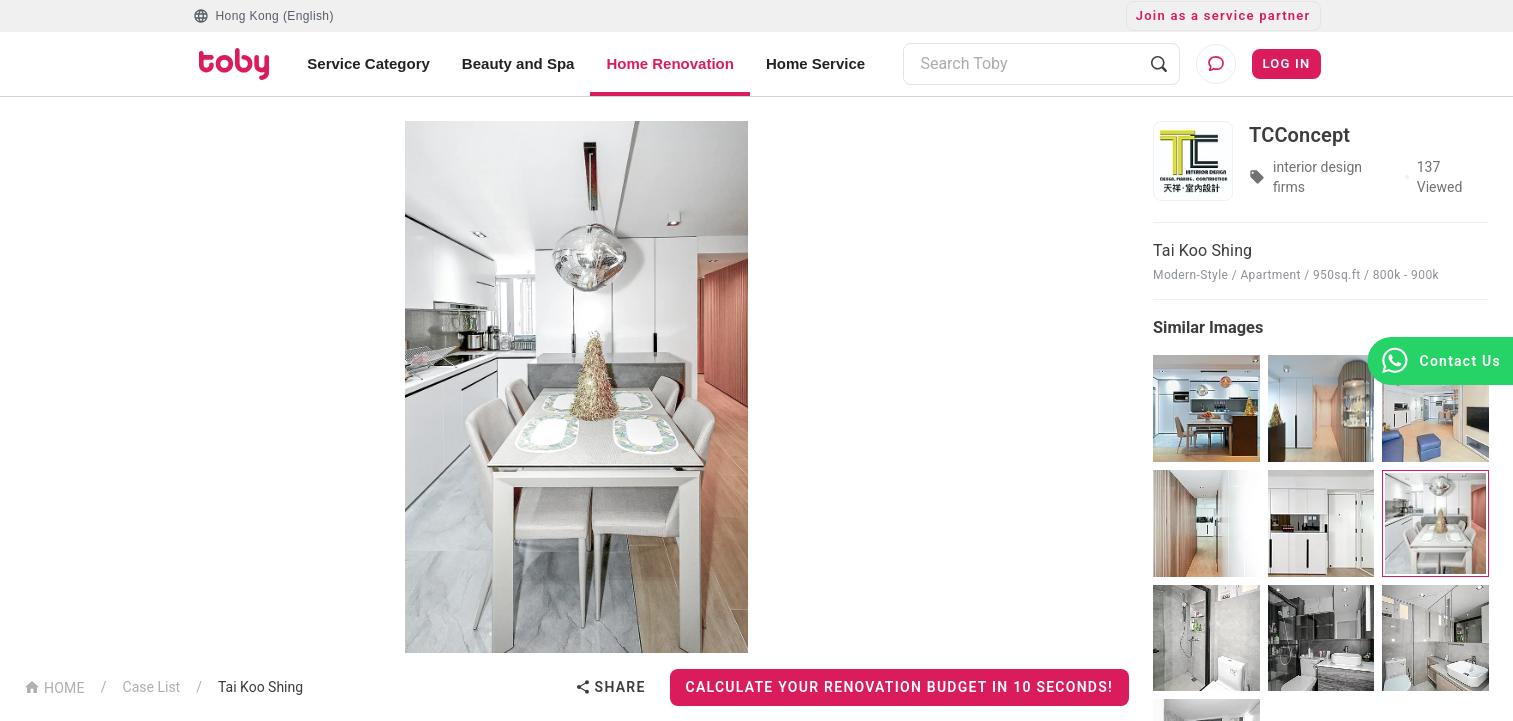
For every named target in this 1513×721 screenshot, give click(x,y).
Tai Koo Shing (260, 687)
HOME (54, 686)
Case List (152, 687)
